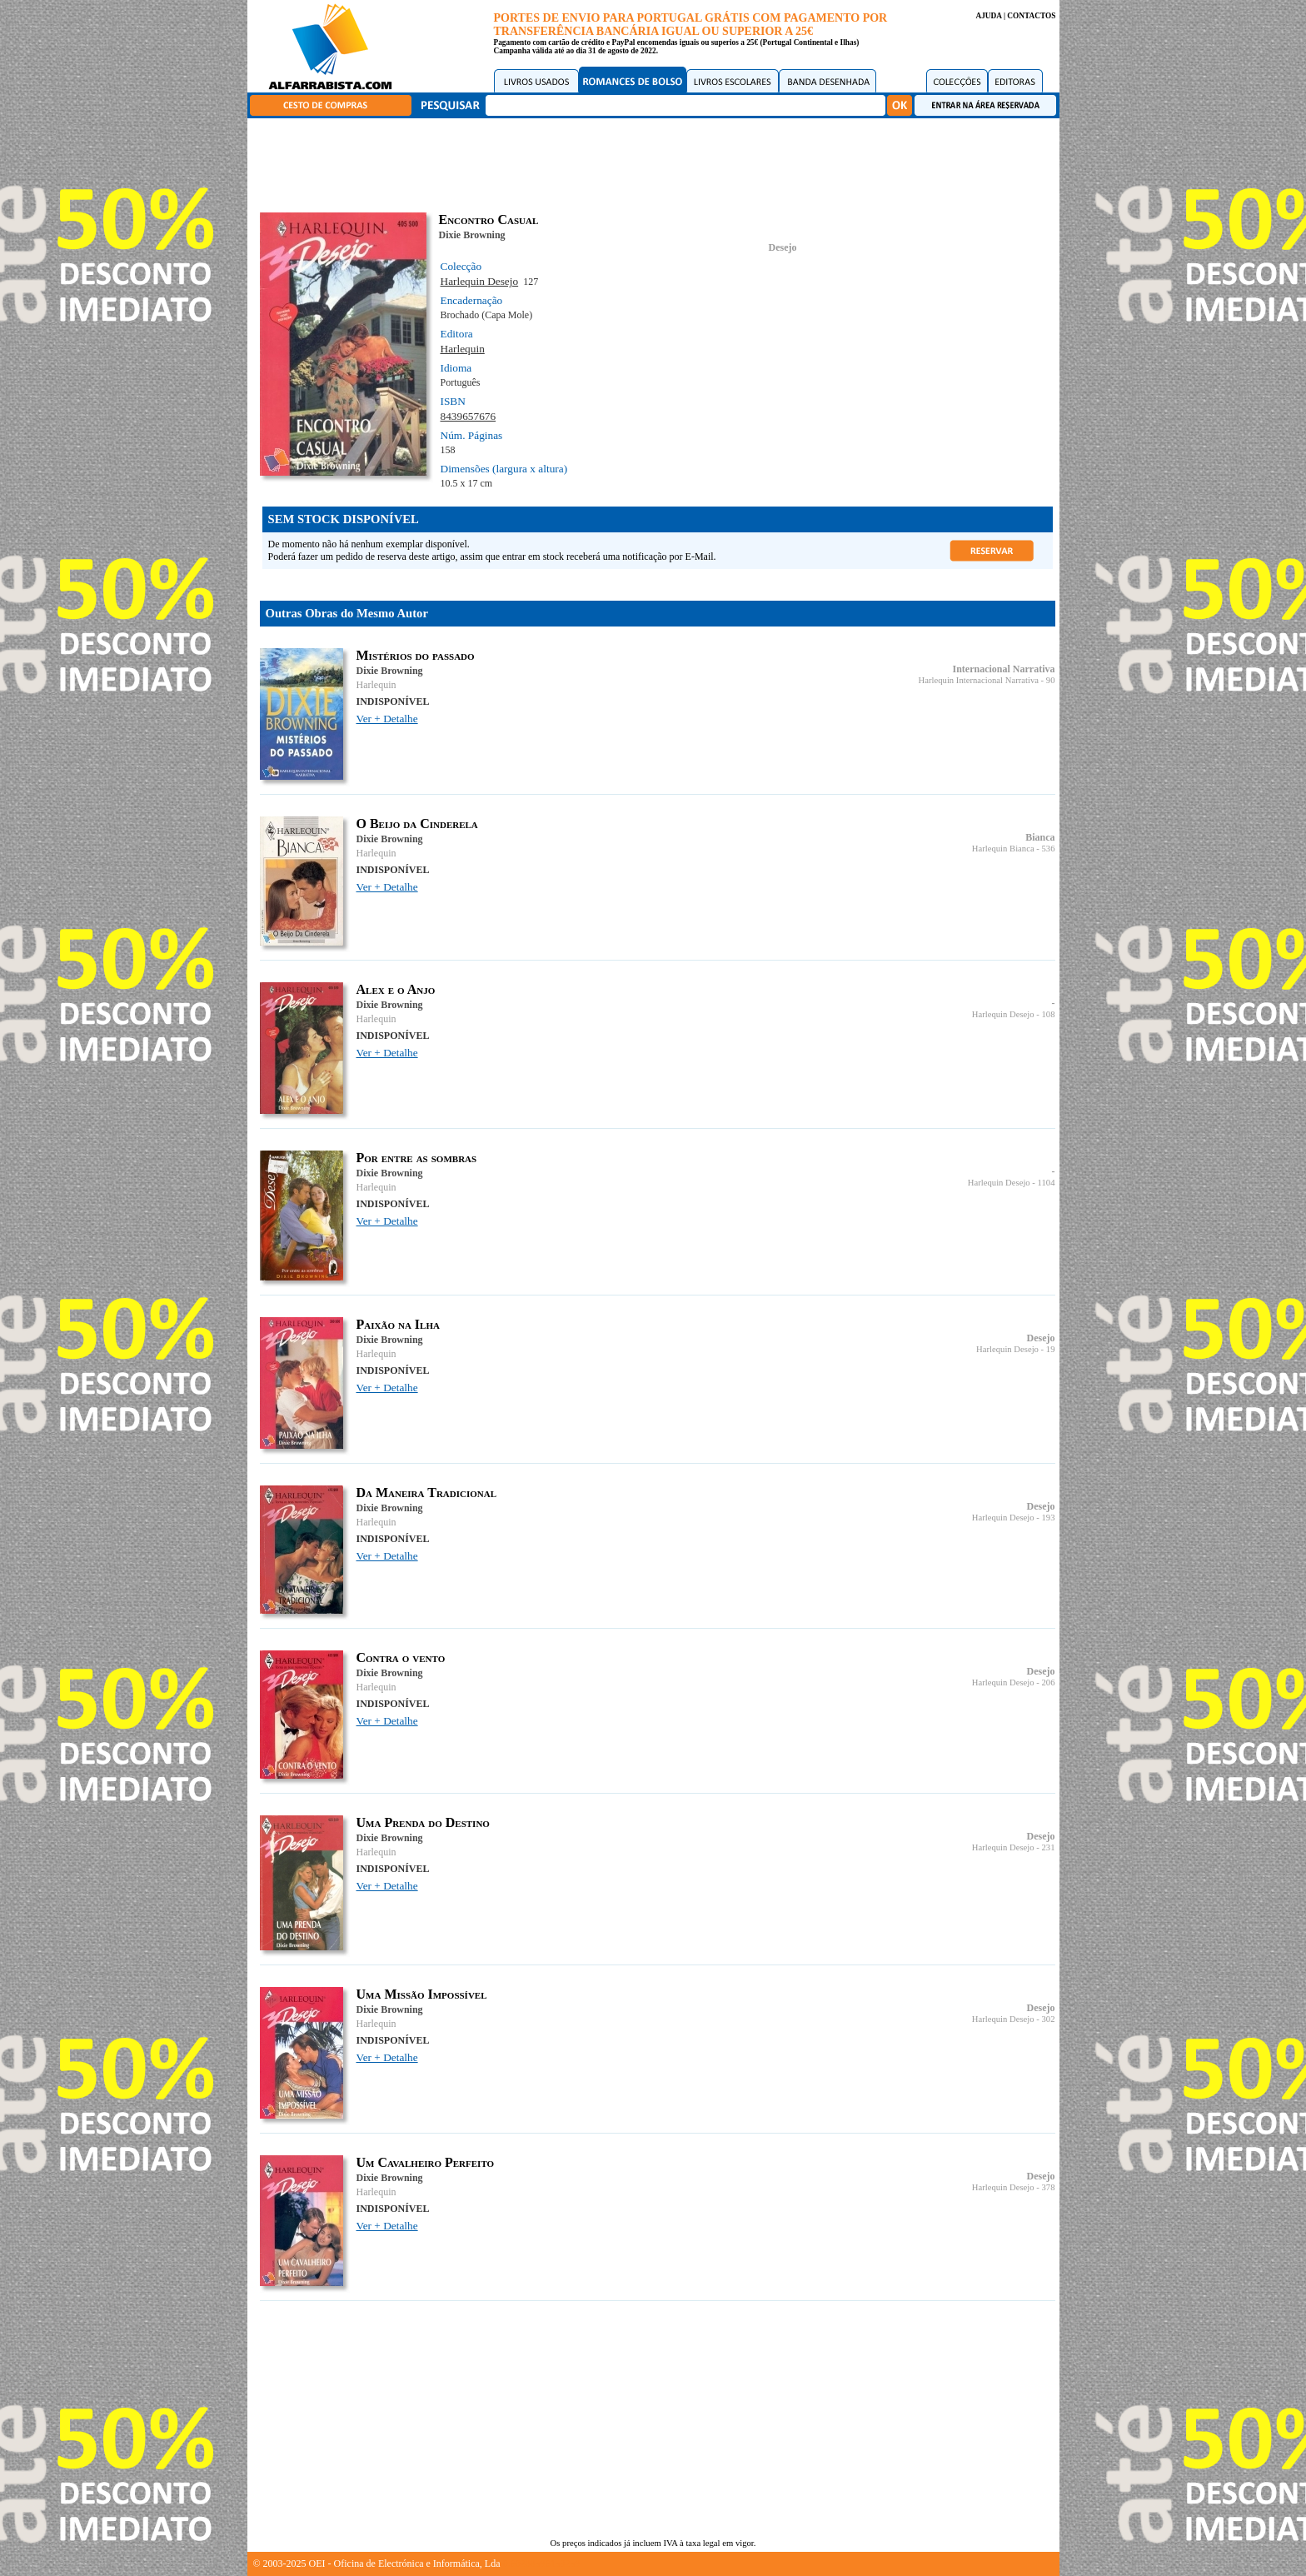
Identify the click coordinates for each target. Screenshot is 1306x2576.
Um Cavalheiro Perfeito (425, 2162)
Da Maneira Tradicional (426, 1492)
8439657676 (468, 416)
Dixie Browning (472, 235)
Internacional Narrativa (1004, 669)
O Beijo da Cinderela (417, 823)
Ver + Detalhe (387, 718)
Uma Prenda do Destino (423, 1822)
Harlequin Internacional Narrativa (979, 680)
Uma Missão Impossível (421, 1994)
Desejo (783, 247)
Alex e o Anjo (396, 989)
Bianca (1039, 837)
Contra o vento (401, 1657)
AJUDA (988, 16)
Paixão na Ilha (398, 1324)
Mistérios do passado (415, 655)
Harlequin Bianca (1003, 848)
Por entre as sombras (416, 1158)
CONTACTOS (1031, 16)
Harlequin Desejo (480, 281)
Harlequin (463, 348)
